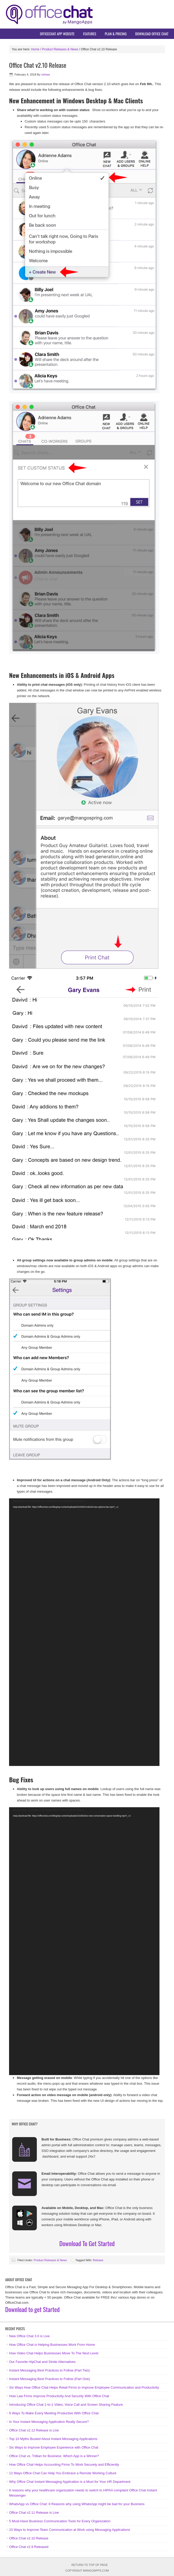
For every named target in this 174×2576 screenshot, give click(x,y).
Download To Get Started (87, 2243)
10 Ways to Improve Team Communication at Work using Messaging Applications (69, 2530)
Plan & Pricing (116, 33)
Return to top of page (90, 2564)
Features (89, 33)
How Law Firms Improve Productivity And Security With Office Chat (59, 2396)
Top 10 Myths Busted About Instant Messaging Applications (53, 2439)
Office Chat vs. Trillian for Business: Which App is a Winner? (54, 2456)
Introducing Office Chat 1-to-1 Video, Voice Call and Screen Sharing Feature (66, 2405)
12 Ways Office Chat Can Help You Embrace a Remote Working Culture (62, 2473)
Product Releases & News (50, 2260)
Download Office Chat (151, 33)
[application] (84, 1632)
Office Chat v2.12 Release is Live (34, 2430)
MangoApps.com (96, 2570)
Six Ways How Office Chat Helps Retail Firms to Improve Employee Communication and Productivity (84, 2387)
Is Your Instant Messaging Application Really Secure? (49, 2422)
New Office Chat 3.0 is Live (29, 2336)
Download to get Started (32, 2309)
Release (98, 2260)
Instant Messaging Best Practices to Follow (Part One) (49, 2379)
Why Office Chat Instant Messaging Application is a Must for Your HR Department (69, 2482)
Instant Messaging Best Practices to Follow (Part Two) (49, 2370)
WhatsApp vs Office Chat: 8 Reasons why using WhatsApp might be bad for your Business (76, 2504)
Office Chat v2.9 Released (28, 2547)
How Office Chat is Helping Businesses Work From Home (52, 2345)
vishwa (45, 74)
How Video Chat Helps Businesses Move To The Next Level (53, 2353)
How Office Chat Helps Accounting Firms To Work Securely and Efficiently (64, 2464)
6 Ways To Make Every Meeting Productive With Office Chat (54, 2413)
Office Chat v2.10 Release (28, 2538)
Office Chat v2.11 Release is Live (34, 2512)
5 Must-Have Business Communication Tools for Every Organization (59, 2521)
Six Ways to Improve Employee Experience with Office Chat (53, 2447)
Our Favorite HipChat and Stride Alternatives (42, 2362)
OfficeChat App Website (57, 33)
